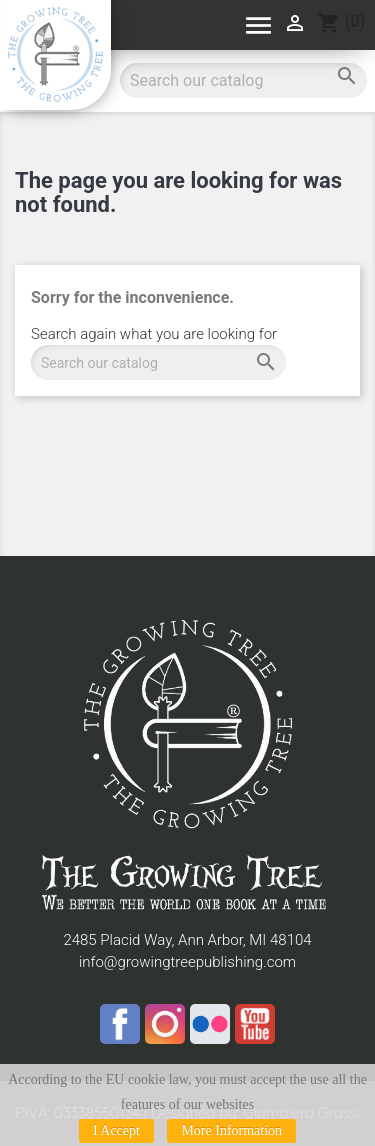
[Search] (158, 362)
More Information (231, 1130)
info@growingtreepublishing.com (187, 962)
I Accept (116, 1130)
